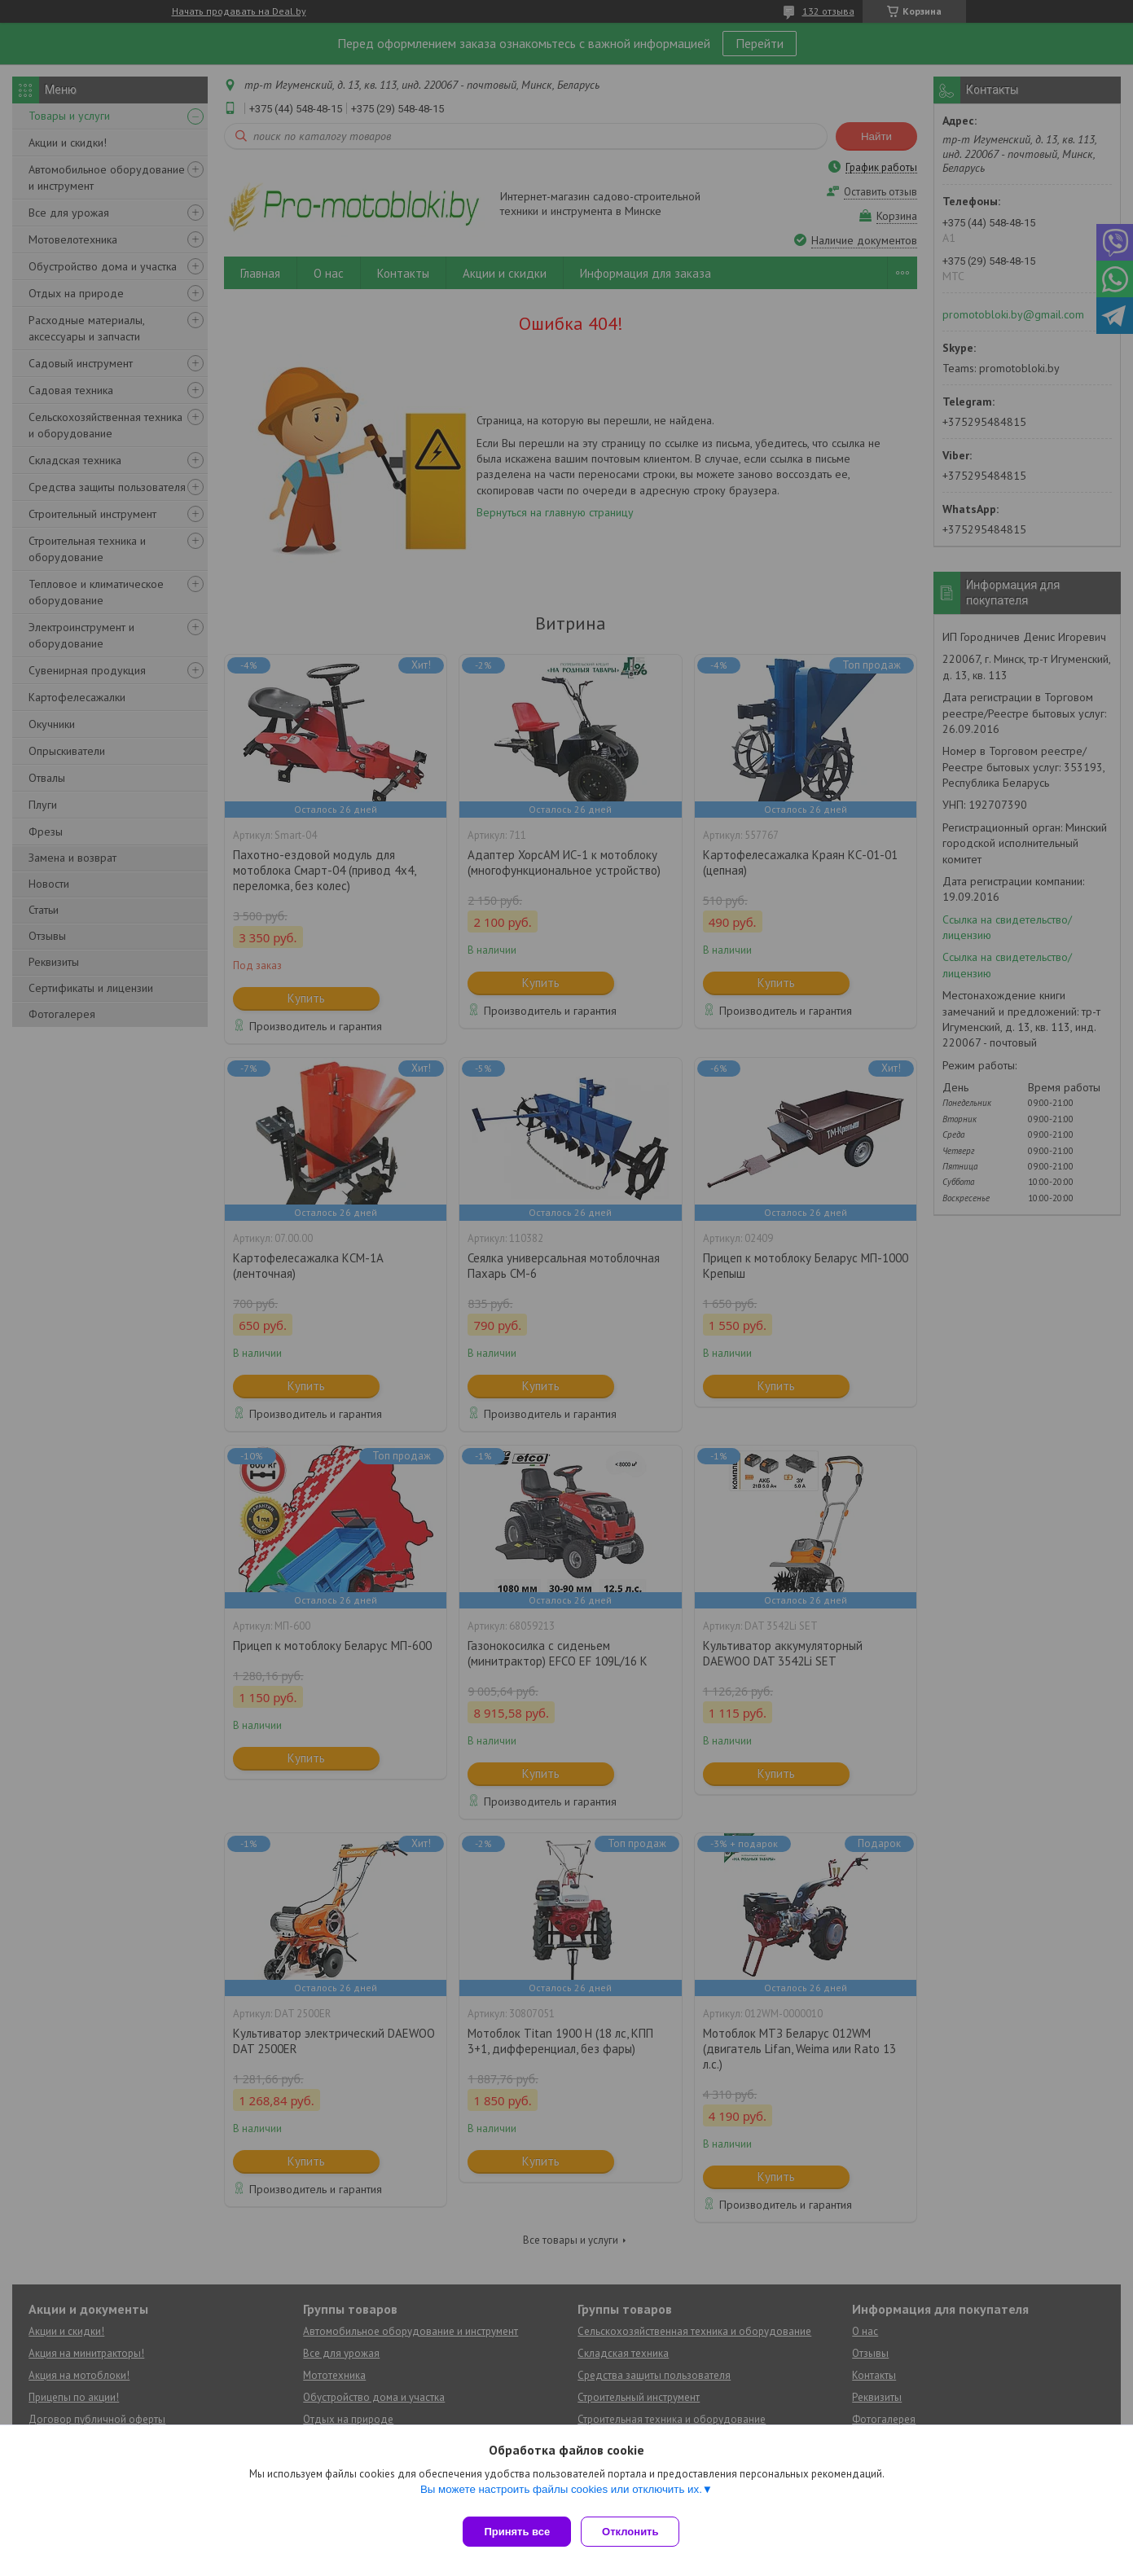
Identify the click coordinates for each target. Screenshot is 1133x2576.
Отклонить (636, 2532)
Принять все (517, 2532)
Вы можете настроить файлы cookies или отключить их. (561, 2496)
